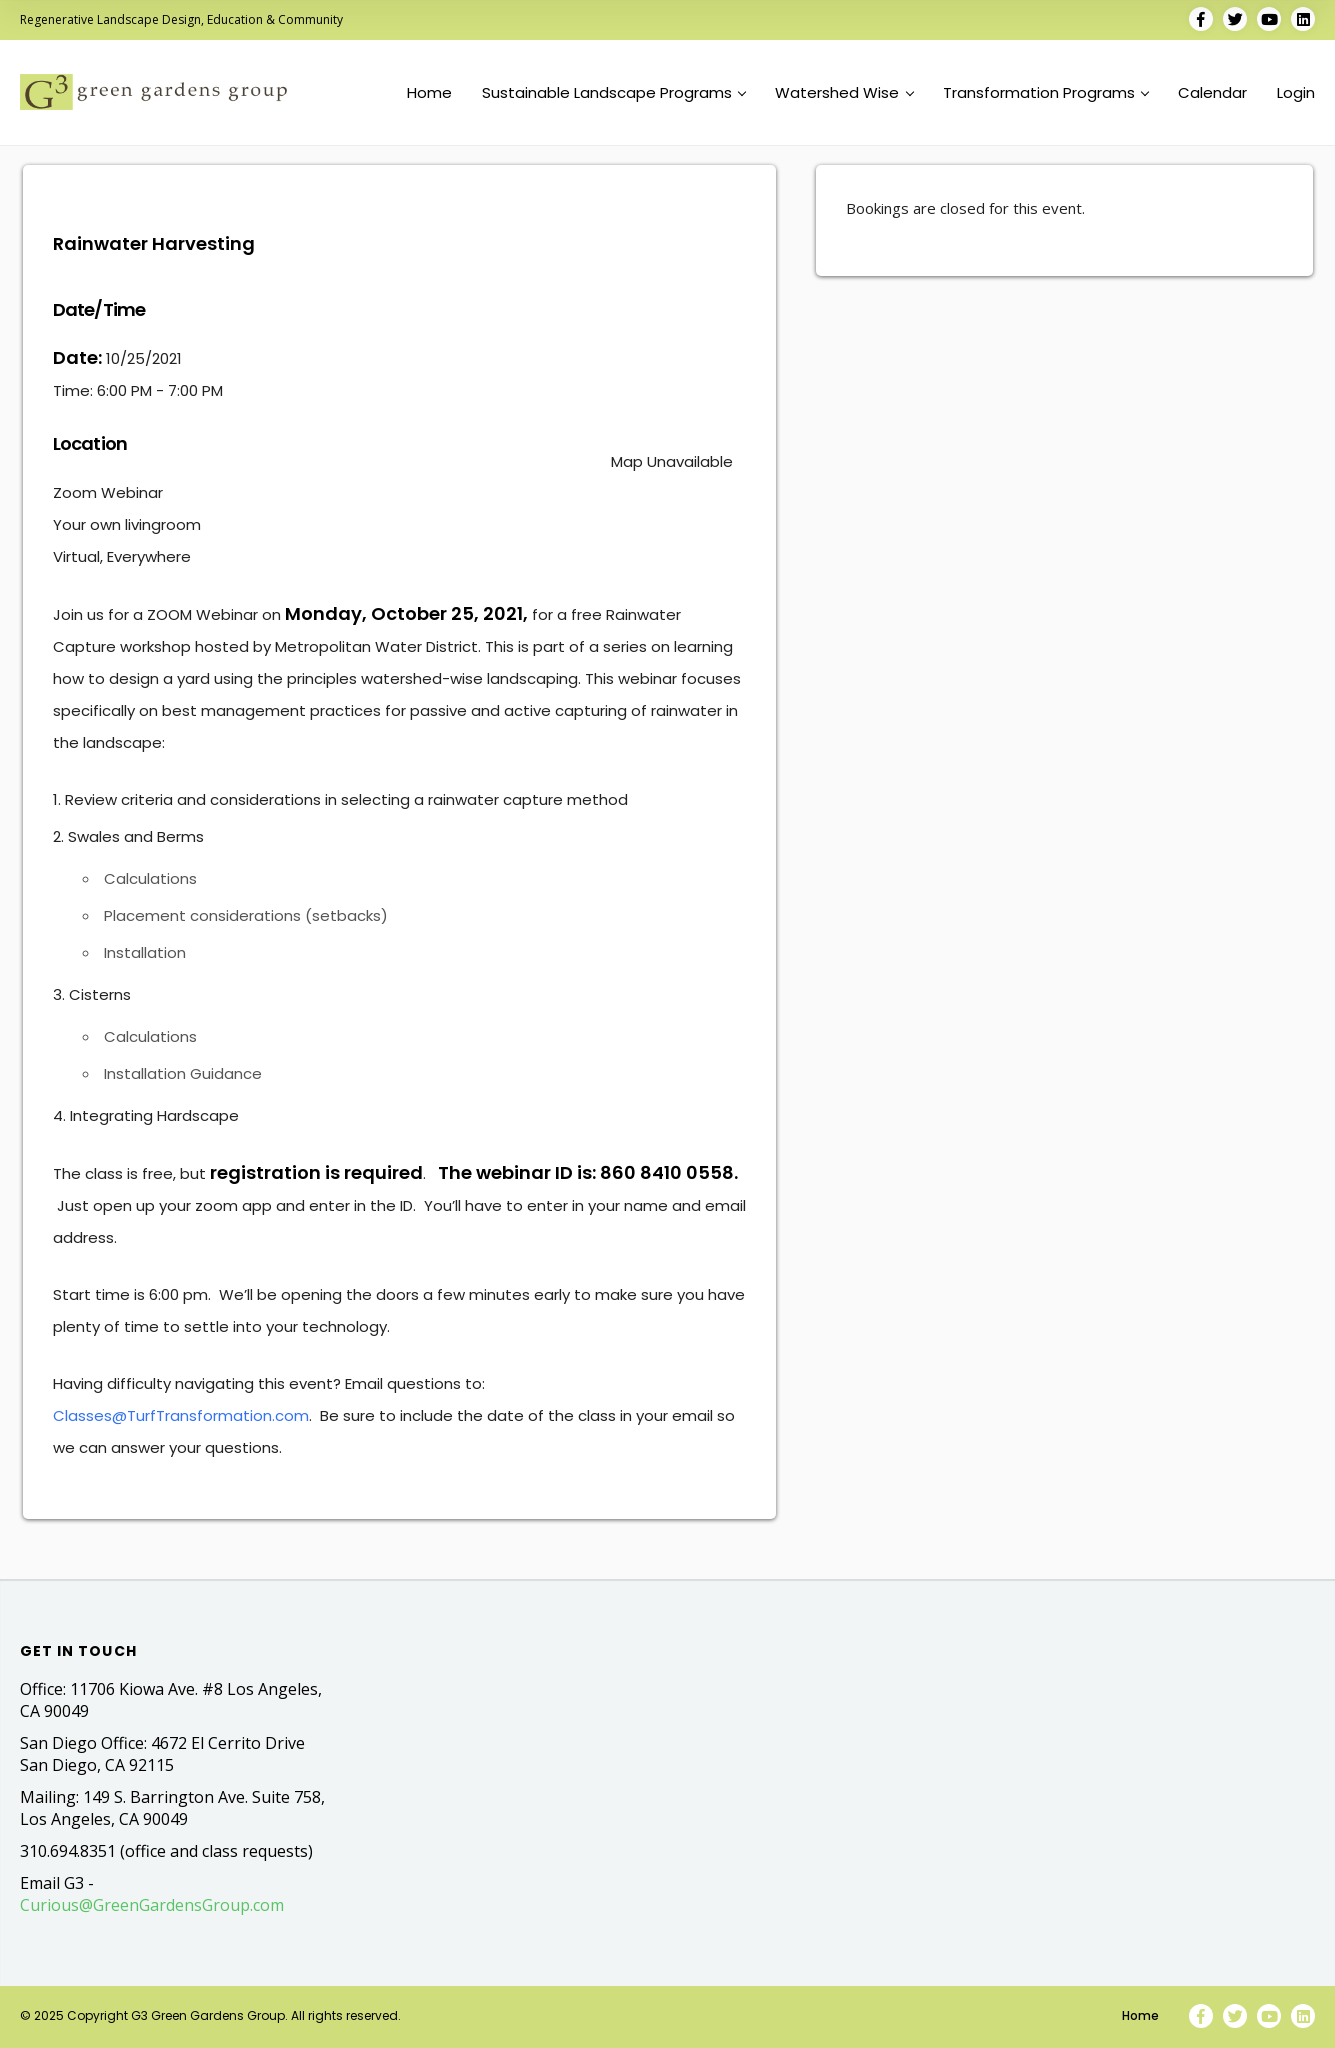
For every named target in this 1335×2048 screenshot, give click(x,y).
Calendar (1212, 93)
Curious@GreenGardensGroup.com (152, 1905)
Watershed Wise (844, 93)
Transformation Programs (1046, 93)
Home (429, 93)
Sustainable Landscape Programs (614, 93)
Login (1296, 93)
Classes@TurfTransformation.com (181, 1415)
